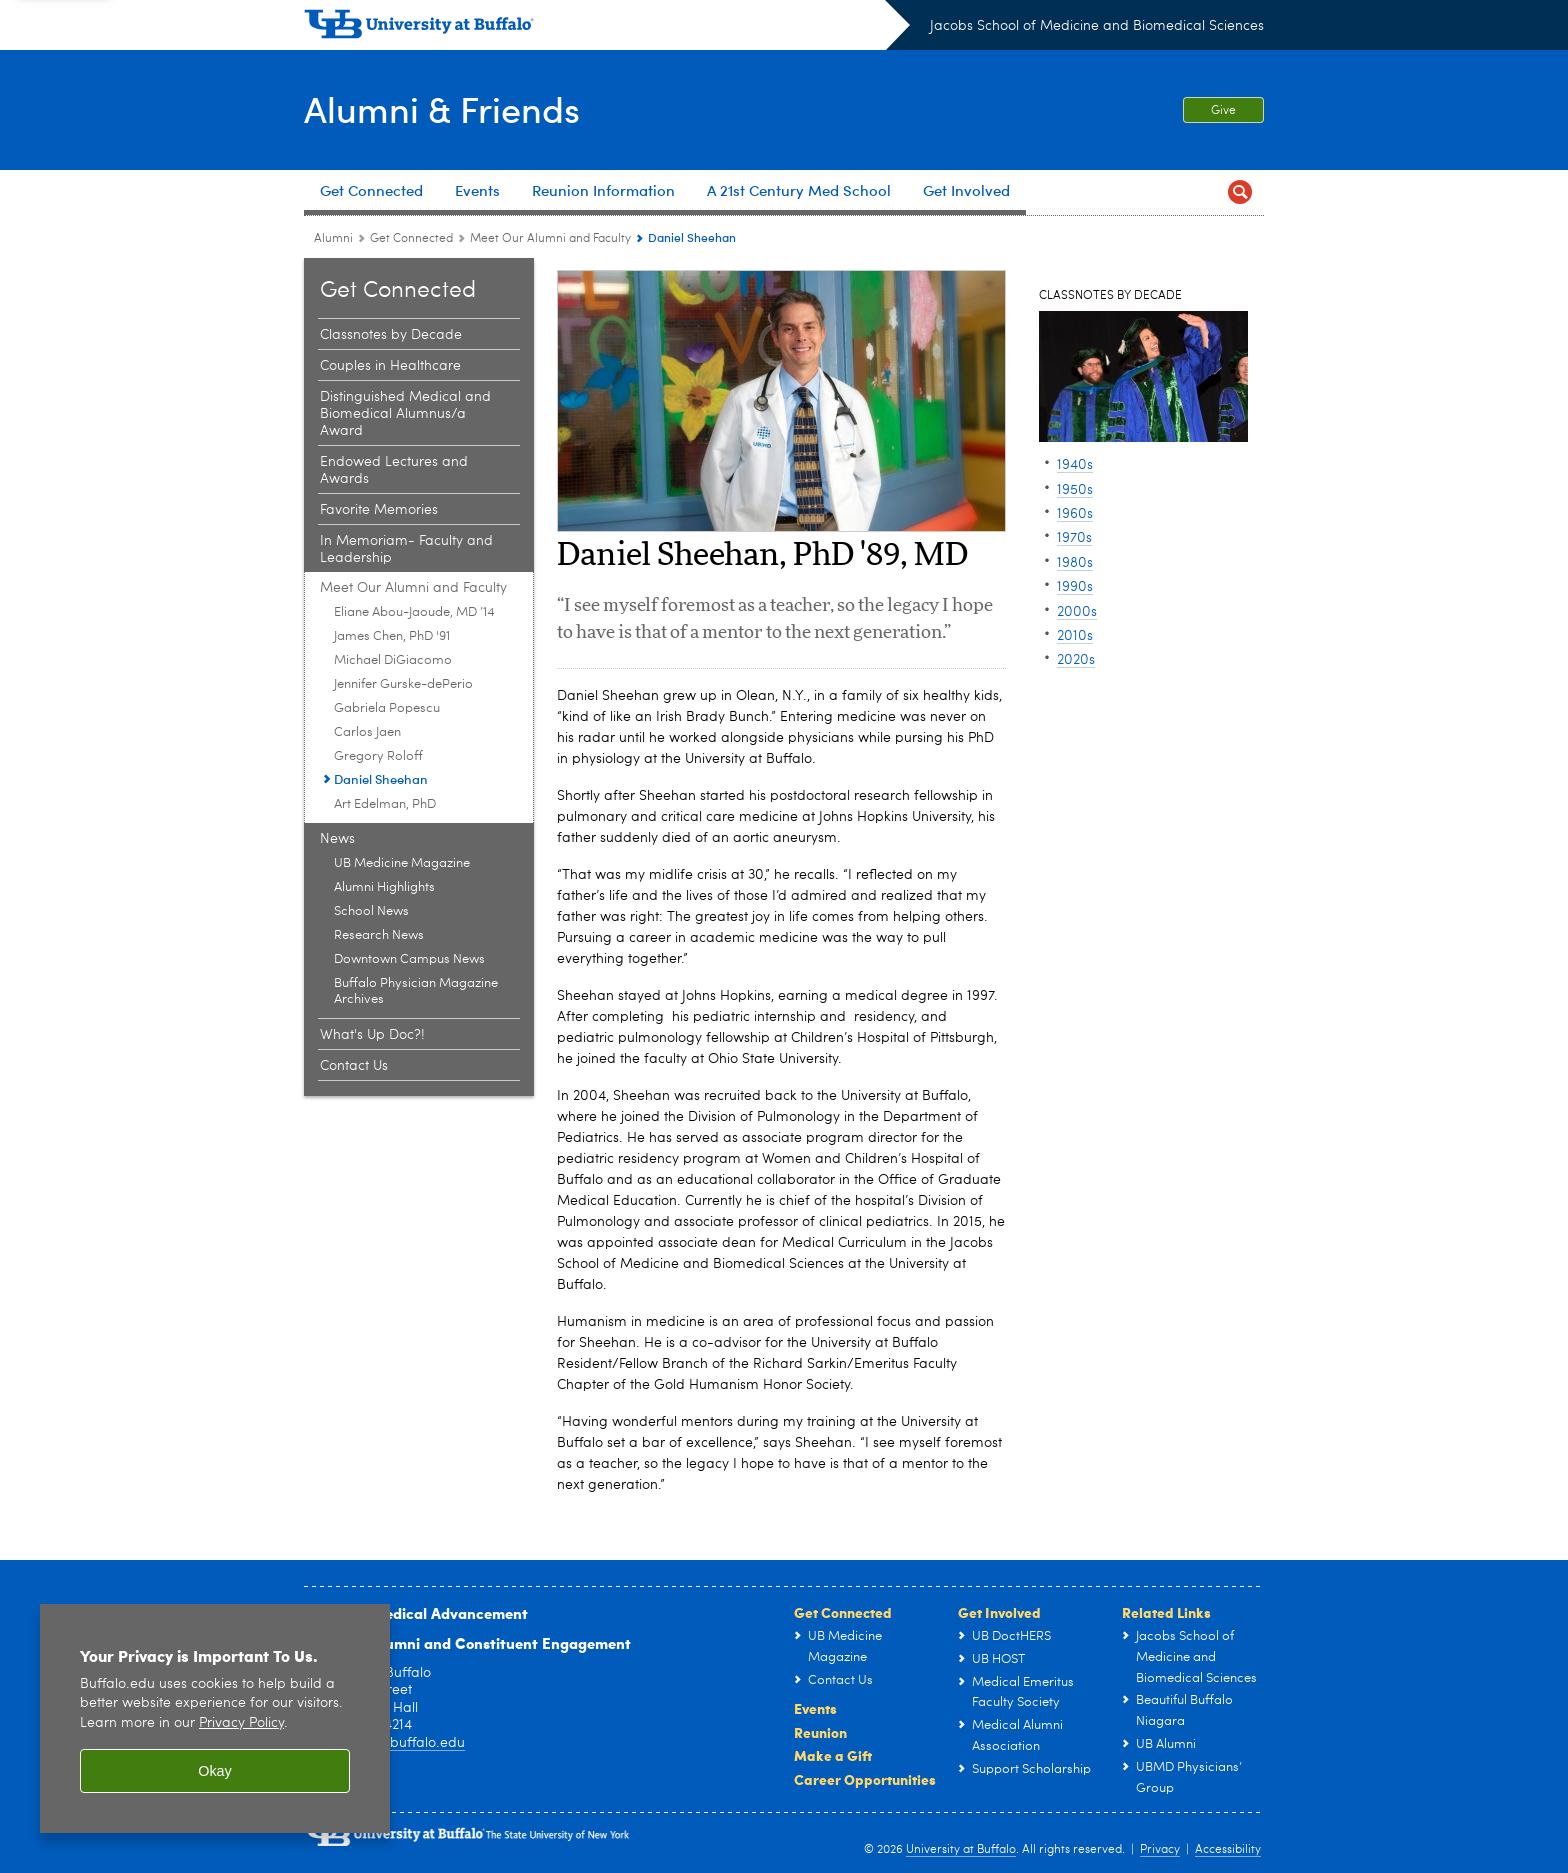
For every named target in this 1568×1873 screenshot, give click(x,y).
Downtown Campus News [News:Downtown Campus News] (409, 959)
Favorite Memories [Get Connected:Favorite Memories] (379, 510)
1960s (1075, 514)
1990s (1075, 587)
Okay (215, 1771)
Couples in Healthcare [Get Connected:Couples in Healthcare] (390, 366)
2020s (1076, 660)
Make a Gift (833, 1755)
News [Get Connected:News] (337, 839)
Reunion (820, 1732)
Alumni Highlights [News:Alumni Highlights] (384, 887)
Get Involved (999, 1612)
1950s (1075, 490)
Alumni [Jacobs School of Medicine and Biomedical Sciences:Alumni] (333, 239)
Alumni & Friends (442, 108)
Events (815, 1708)
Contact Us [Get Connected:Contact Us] (354, 1066)
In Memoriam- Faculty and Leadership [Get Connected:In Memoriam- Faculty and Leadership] (406, 549)
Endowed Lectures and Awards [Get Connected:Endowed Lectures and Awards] (394, 470)
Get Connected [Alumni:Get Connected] (411, 239)
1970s (1074, 538)
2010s (1075, 636)
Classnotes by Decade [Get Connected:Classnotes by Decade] (391, 335)
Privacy (1160, 1850)
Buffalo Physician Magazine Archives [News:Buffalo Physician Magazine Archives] (416, 991)
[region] (215, 1718)
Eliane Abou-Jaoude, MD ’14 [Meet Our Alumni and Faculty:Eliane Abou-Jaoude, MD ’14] (414, 612)
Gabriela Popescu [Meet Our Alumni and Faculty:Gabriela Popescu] (387, 708)
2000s (1077, 612)
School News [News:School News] (371, 911)
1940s (1075, 465)
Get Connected (843, 1612)
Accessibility (1228, 1850)
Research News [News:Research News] (379, 935)
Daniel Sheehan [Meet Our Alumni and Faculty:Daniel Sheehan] (381, 779)
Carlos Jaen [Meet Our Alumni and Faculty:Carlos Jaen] (367, 732)
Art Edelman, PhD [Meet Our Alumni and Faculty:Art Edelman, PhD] (385, 804)
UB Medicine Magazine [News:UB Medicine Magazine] (402, 863)
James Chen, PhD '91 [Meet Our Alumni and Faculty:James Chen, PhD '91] (392, 636)
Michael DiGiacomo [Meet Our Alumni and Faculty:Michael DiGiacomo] (393, 660)
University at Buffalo (961, 1850)
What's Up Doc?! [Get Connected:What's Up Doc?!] (372, 1035)
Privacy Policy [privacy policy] (241, 1723)
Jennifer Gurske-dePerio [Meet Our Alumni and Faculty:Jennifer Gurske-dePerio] (403, 684)
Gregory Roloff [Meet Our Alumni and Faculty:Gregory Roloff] (378, 756)
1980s (1075, 563)
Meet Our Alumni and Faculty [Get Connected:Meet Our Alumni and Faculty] (550, 239)
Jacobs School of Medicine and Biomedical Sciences (1097, 26)
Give (1223, 111)
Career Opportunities (865, 1779)
